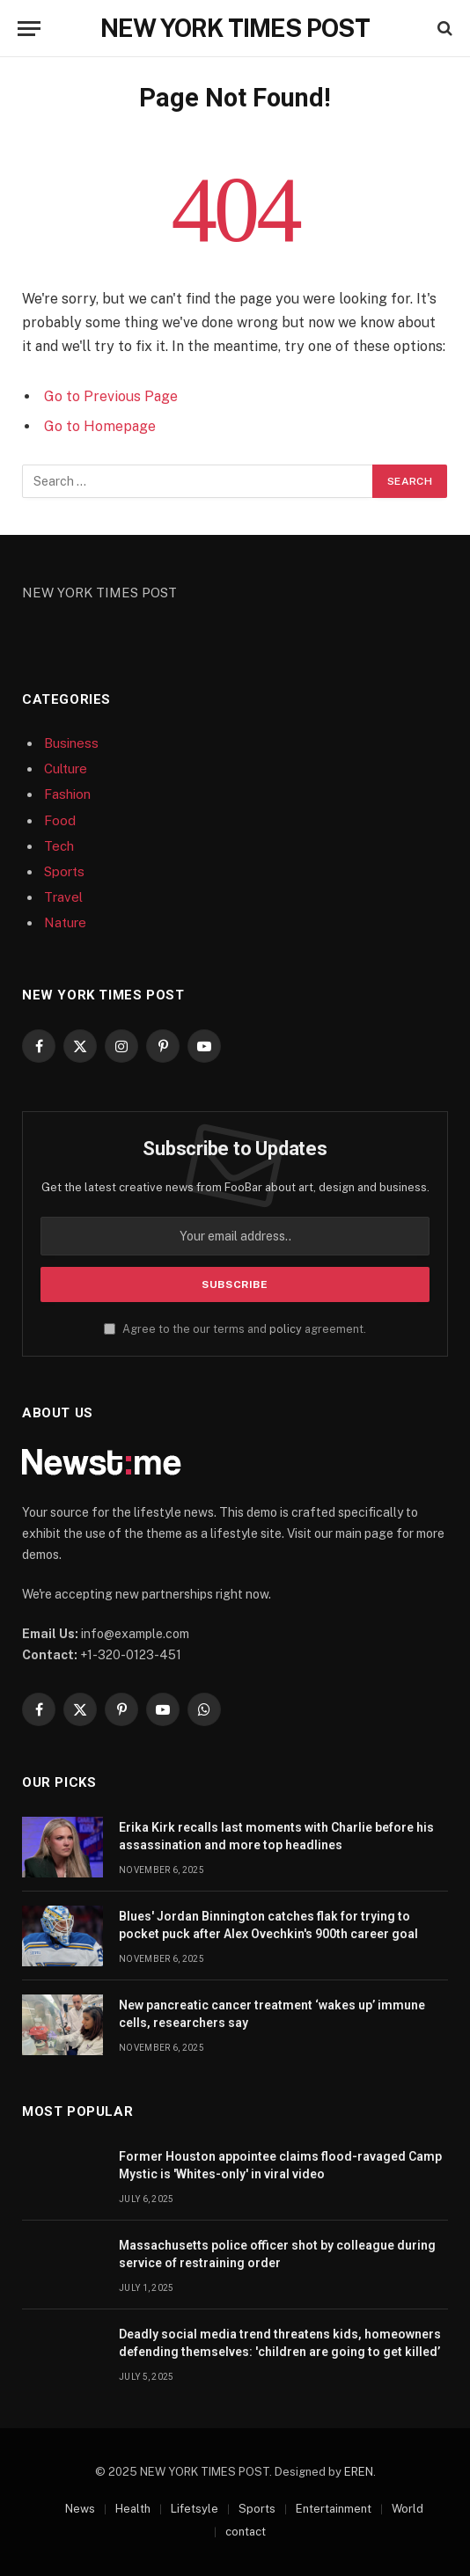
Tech (59, 845)
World (407, 2508)
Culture (65, 768)
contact (245, 2531)
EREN (358, 2471)
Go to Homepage (100, 426)
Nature (65, 922)
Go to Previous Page (111, 396)
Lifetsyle (194, 2508)
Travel (63, 896)
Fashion (67, 794)
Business (71, 742)
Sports (64, 871)
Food (60, 820)
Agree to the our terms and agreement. (235, 1329)
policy (285, 1329)
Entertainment (333, 2508)
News (80, 2508)
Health (133, 2508)
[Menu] (29, 28)
